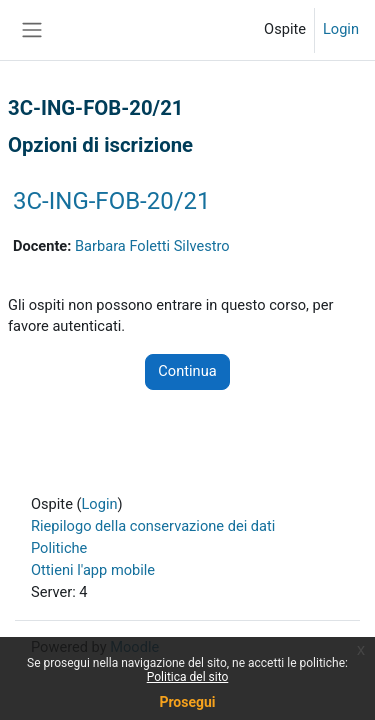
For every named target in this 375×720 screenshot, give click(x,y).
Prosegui (187, 702)
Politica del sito (188, 677)
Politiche (59, 548)
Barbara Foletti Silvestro (152, 246)
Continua (187, 371)
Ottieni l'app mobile (93, 570)
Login (341, 29)
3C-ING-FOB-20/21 (112, 201)
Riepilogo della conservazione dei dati (153, 526)
